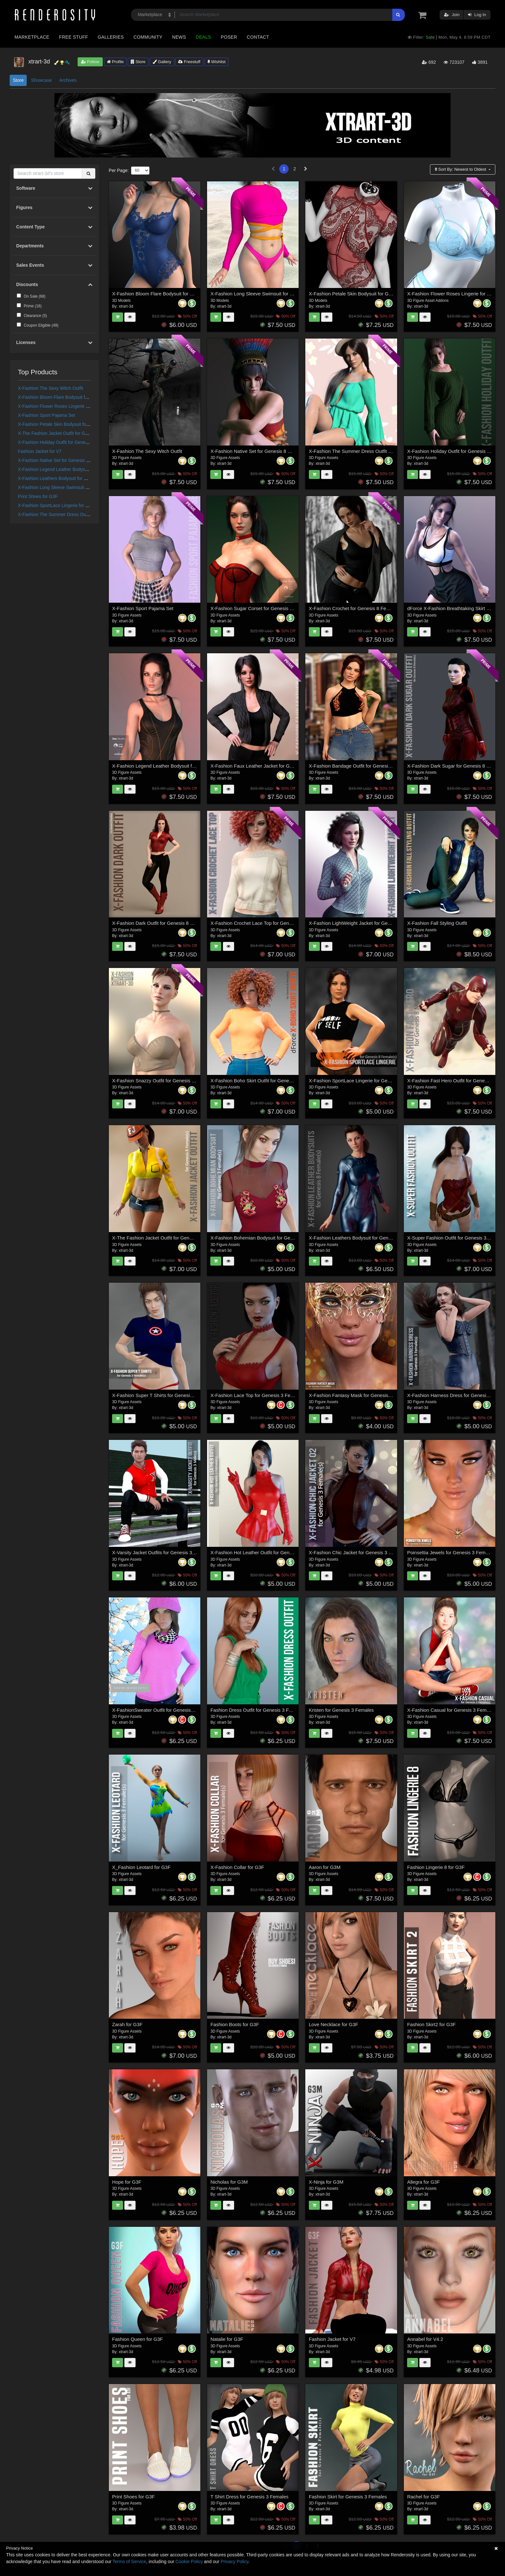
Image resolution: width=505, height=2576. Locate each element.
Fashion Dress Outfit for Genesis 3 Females (257, 1710)
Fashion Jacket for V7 (40, 451)
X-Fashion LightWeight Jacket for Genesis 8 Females (366, 923)
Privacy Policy (234, 2561)
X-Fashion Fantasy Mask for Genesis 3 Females (360, 1395)
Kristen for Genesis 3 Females (341, 1710)
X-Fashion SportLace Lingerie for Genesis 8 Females (71, 505)
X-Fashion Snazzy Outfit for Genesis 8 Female (162, 1080)
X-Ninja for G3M (326, 2182)
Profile (115, 61)
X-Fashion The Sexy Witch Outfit (50, 388)
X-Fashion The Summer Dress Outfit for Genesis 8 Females (78, 514)
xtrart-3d (126, 306)
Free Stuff (73, 37)
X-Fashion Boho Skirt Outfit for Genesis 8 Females (264, 1080)
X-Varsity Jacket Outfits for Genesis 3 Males (159, 1552)
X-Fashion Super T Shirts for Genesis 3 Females (164, 1395)
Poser (229, 37)
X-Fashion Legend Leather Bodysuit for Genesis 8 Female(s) (78, 469)
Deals (203, 37)
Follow (90, 61)
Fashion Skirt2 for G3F (431, 2024)
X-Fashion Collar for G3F (237, 1867)
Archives (68, 80)
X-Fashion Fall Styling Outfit (437, 923)
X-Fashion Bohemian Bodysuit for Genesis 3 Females (267, 1237)
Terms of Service (129, 2561)
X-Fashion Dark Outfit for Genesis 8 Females (160, 923)
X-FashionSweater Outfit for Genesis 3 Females (163, 1710)
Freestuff (189, 61)
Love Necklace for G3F (333, 2024)
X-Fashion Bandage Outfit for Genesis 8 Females (361, 766)
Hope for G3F (126, 2182)
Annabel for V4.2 (425, 2339)
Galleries (111, 37)
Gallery (162, 61)
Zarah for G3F (127, 2024)
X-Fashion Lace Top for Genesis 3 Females (256, 1395)
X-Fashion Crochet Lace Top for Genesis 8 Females (265, 923)
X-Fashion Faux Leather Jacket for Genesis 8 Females (269, 766)
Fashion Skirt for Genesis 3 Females (348, 2496)
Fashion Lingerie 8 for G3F (435, 1867)
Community (148, 37)
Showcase (41, 80)
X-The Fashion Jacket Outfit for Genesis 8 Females (69, 433)
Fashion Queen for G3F (137, 2339)
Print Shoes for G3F (38, 496)
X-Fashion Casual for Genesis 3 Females (451, 1710)
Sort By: (461, 169)
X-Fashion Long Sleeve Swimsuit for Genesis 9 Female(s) (76, 487)
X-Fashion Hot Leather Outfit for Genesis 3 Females (266, 1552)
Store (138, 61)
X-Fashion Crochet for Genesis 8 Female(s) (355, 608)
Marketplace (31, 37)
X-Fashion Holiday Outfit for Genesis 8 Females (65, 442)
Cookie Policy (189, 2561)
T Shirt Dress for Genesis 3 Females (249, 2496)
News (179, 37)
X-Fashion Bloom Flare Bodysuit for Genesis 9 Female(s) (75, 397)
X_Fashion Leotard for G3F (141, 1867)
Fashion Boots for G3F (234, 2024)
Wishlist (216, 61)
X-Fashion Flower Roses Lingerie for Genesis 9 (65, 406)
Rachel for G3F (423, 2496)
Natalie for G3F (226, 2339)
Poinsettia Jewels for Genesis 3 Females (450, 1552)
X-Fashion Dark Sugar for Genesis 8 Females (456, 766)
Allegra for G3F (423, 2182)
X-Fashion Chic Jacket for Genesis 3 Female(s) (359, 1552)
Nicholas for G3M (229, 2182)
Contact (258, 37)
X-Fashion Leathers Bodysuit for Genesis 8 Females (70, 478)
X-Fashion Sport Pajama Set (46, 415)
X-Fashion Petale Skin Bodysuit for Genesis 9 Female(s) (74, 424)
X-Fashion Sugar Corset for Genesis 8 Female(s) (262, 608)
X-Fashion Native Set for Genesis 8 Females (62, 460)
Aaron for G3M (324, 1867)
